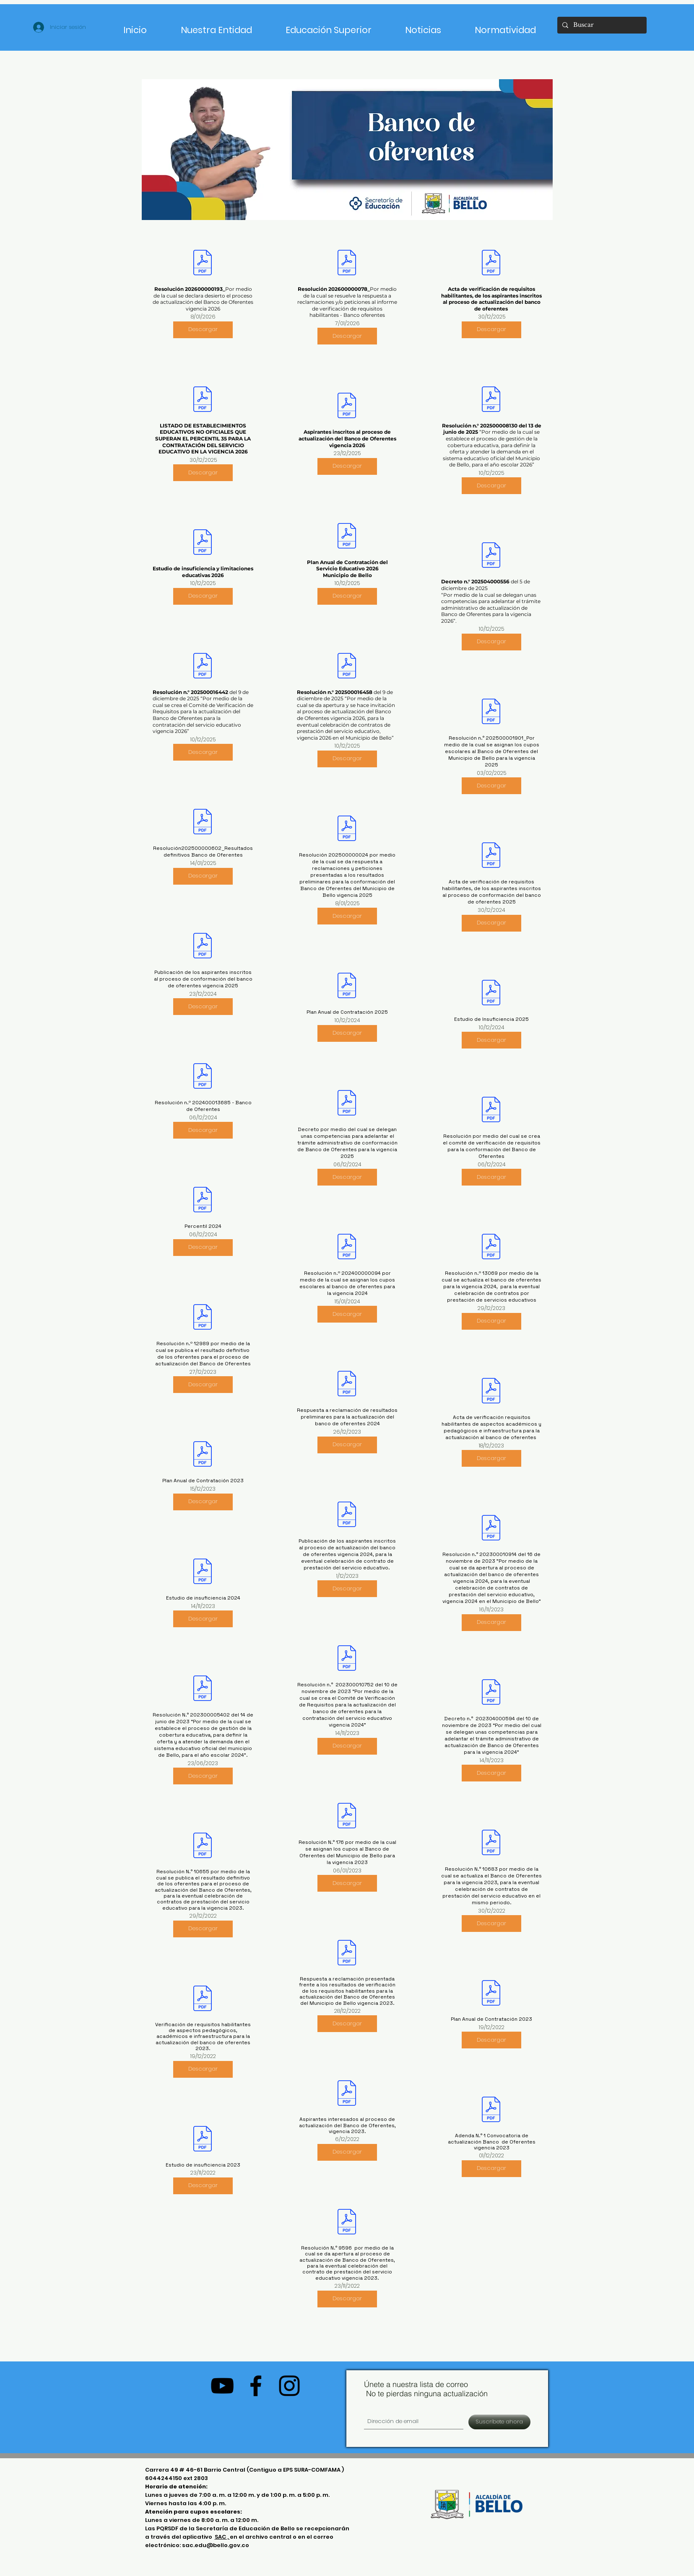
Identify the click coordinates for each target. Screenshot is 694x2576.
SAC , (222, 2537)
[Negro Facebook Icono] (256, 2386)
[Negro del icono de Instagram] (289, 2386)
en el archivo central (261, 2537)
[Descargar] (203, 329)
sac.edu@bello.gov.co (215, 2545)
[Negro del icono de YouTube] (222, 2386)
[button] (328, 26)
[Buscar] (601, 25)
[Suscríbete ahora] (499, 2422)
